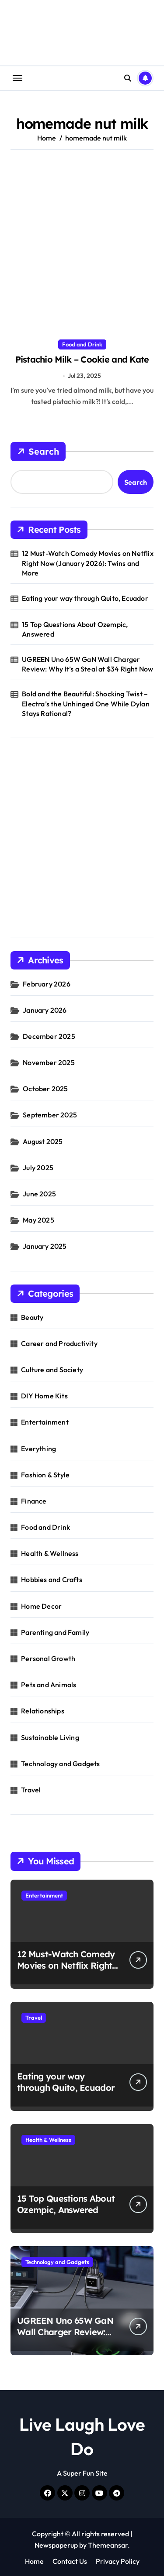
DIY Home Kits (44, 1395)
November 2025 (49, 1062)
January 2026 (44, 1010)
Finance (33, 1501)
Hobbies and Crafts (51, 1579)
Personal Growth (48, 1658)
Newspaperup (56, 2545)
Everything (38, 1448)
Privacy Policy (118, 2561)
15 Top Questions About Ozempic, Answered (75, 629)
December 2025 (49, 1036)
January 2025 (44, 1246)
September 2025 (50, 1114)
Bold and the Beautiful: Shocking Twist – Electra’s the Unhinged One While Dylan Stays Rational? (86, 703)
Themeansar (108, 2545)
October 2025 (45, 1088)
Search (38, 451)
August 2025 (43, 1141)
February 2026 (46, 984)
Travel (31, 1789)
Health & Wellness (49, 1553)
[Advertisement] (82, 244)
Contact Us (69, 2561)
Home (34, 2561)
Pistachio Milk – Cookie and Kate (82, 359)
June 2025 (39, 1193)
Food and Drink (82, 344)
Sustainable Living (50, 1737)
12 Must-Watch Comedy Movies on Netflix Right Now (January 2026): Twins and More (88, 563)
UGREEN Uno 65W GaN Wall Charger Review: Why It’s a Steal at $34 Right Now (87, 664)
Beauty (32, 1317)
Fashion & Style (45, 1474)
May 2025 (38, 1220)
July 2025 (38, 1167)
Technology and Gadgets (60, 1763)
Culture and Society (52, 1369)
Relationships (42, 1710)
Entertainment (45, 1422)
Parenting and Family (55, 1632)
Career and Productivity (59, 1343)
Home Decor (41, 1606)
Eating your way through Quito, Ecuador (85, 598)
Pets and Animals (48, 1684)
